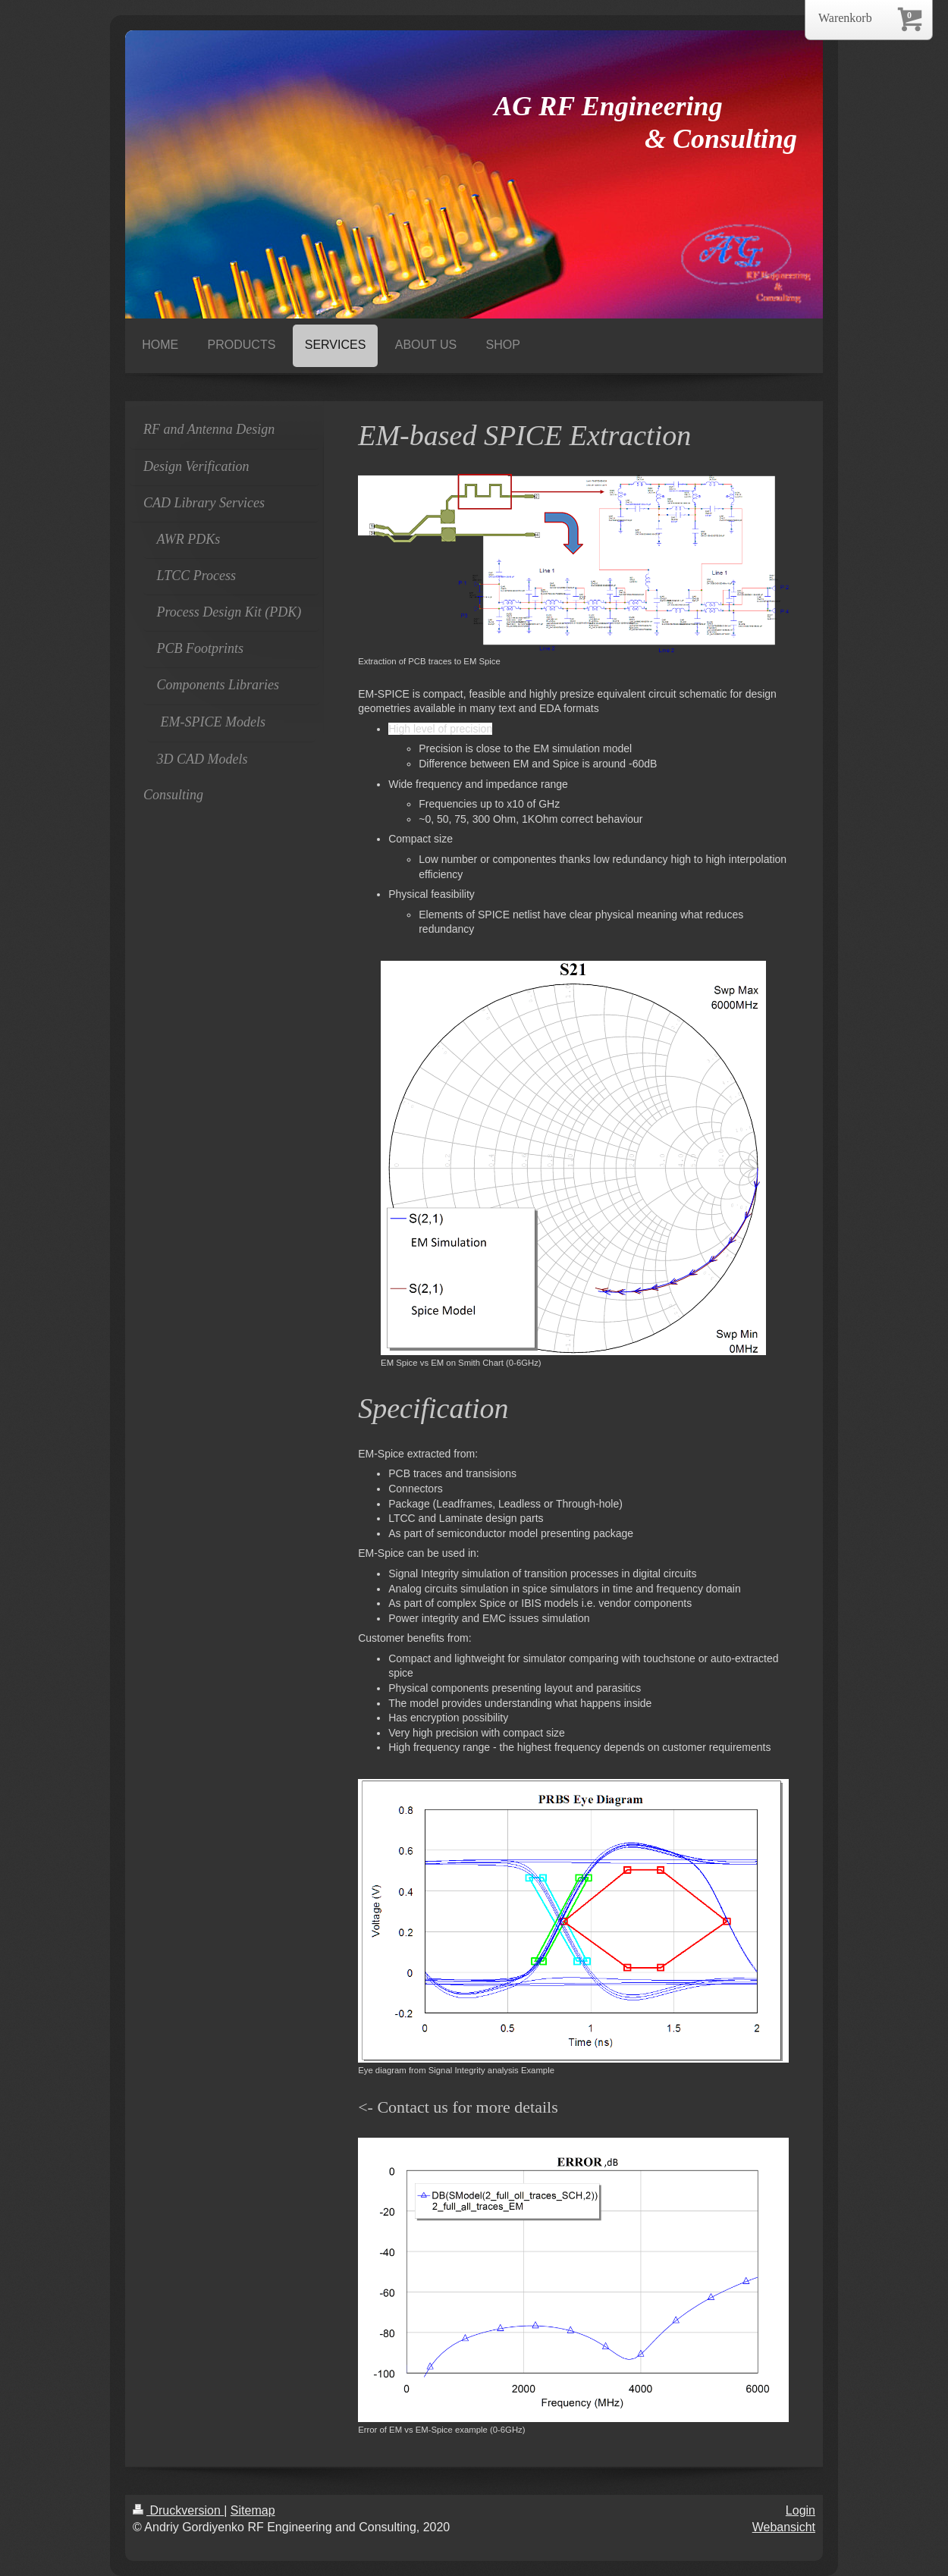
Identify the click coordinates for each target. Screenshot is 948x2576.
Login (800, 2510)
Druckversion (178, 2510)
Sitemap (253, 2510)
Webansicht (783, 2527)
